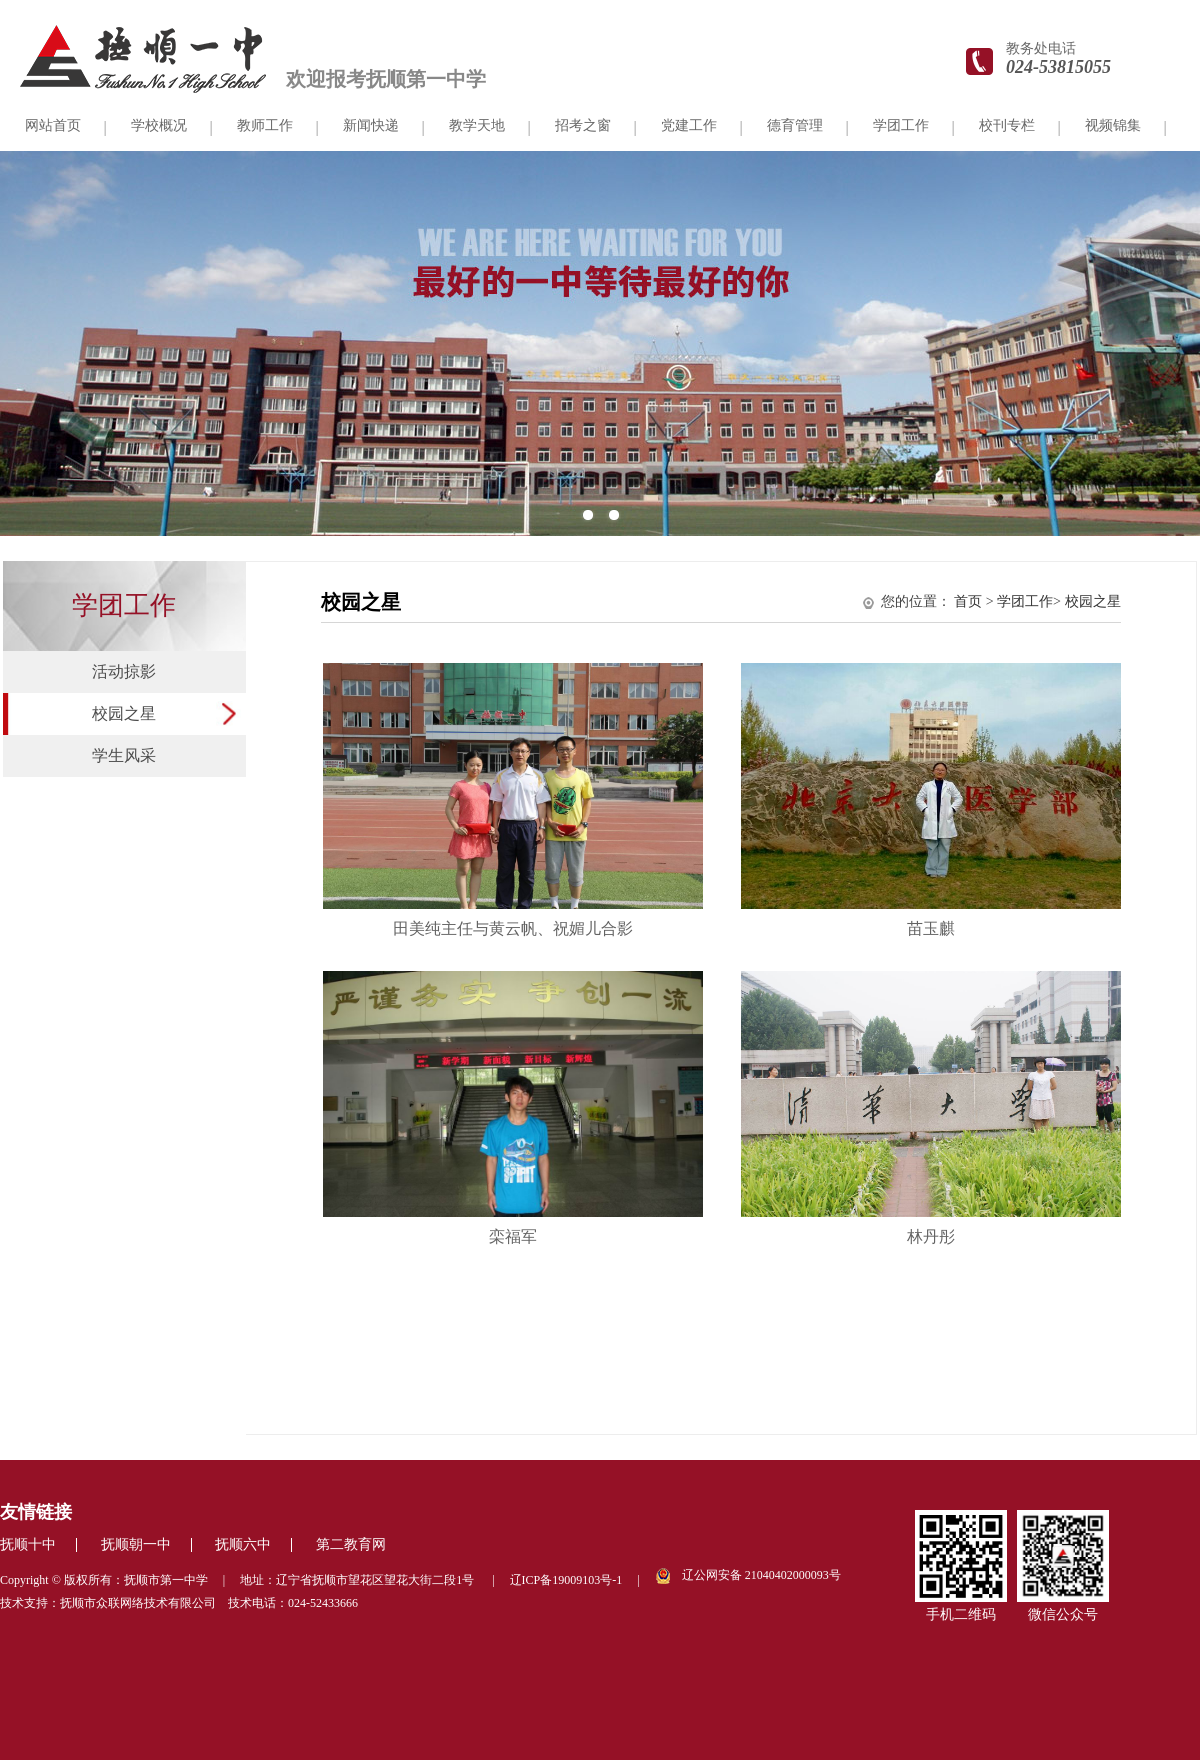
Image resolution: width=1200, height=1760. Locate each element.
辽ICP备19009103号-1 (566, 1580)
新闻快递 (371, 125)
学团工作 (901, 125)
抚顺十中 (28, 1544)
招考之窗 (583, 125)
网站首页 (53, 125)
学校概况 (159, 125)
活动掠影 (124, 671)
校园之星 (124, 713)
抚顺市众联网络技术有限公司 (138, 1603)
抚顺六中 (243, 1544)
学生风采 (124, 755)
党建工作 (689, 125)
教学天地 (477, 125)
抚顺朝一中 (136, 1544)
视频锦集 (1113, 125)
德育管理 (795, 125)
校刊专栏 (1007, 125)
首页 (968, 601)
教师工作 (265, 125)
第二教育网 (351, 1544)
